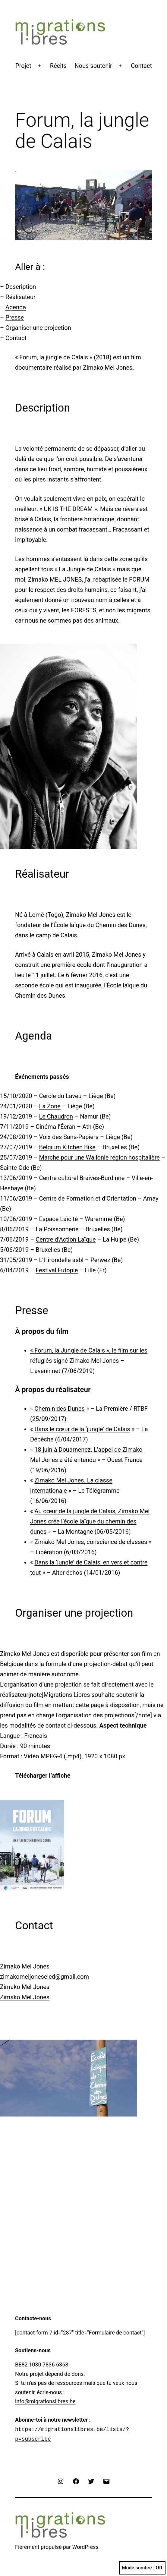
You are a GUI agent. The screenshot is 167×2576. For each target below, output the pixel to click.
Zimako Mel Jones (24, 1986)
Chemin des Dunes (59, 1408)
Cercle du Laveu (60, 1096)
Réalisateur (20, 297)
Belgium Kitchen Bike (67, 1147)
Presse (14, 317)
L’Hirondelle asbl (61, 1260)
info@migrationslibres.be (45, 2401)
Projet (23, 65)
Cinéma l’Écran (55, 1126)
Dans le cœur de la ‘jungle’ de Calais (82, 1429)
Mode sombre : (142, 2567)
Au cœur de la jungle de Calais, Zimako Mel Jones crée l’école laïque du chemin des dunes (90, 1521)
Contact (141, 65)
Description (20, 286)
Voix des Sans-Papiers (68, 1137)
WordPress (85, 2547)
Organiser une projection (38, 327)
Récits (58, 65)
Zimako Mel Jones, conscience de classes (90, 1541)
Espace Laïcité (58, 1219)
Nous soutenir (93, 65)
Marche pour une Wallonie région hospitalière (99, 1157)
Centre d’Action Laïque (66, 1239)
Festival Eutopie (57, 1270)
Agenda (15, 307)
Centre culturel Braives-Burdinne (81, 1178)
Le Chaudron (56, 1116)
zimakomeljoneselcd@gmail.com (44, 1976)
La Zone (49, 1106)
